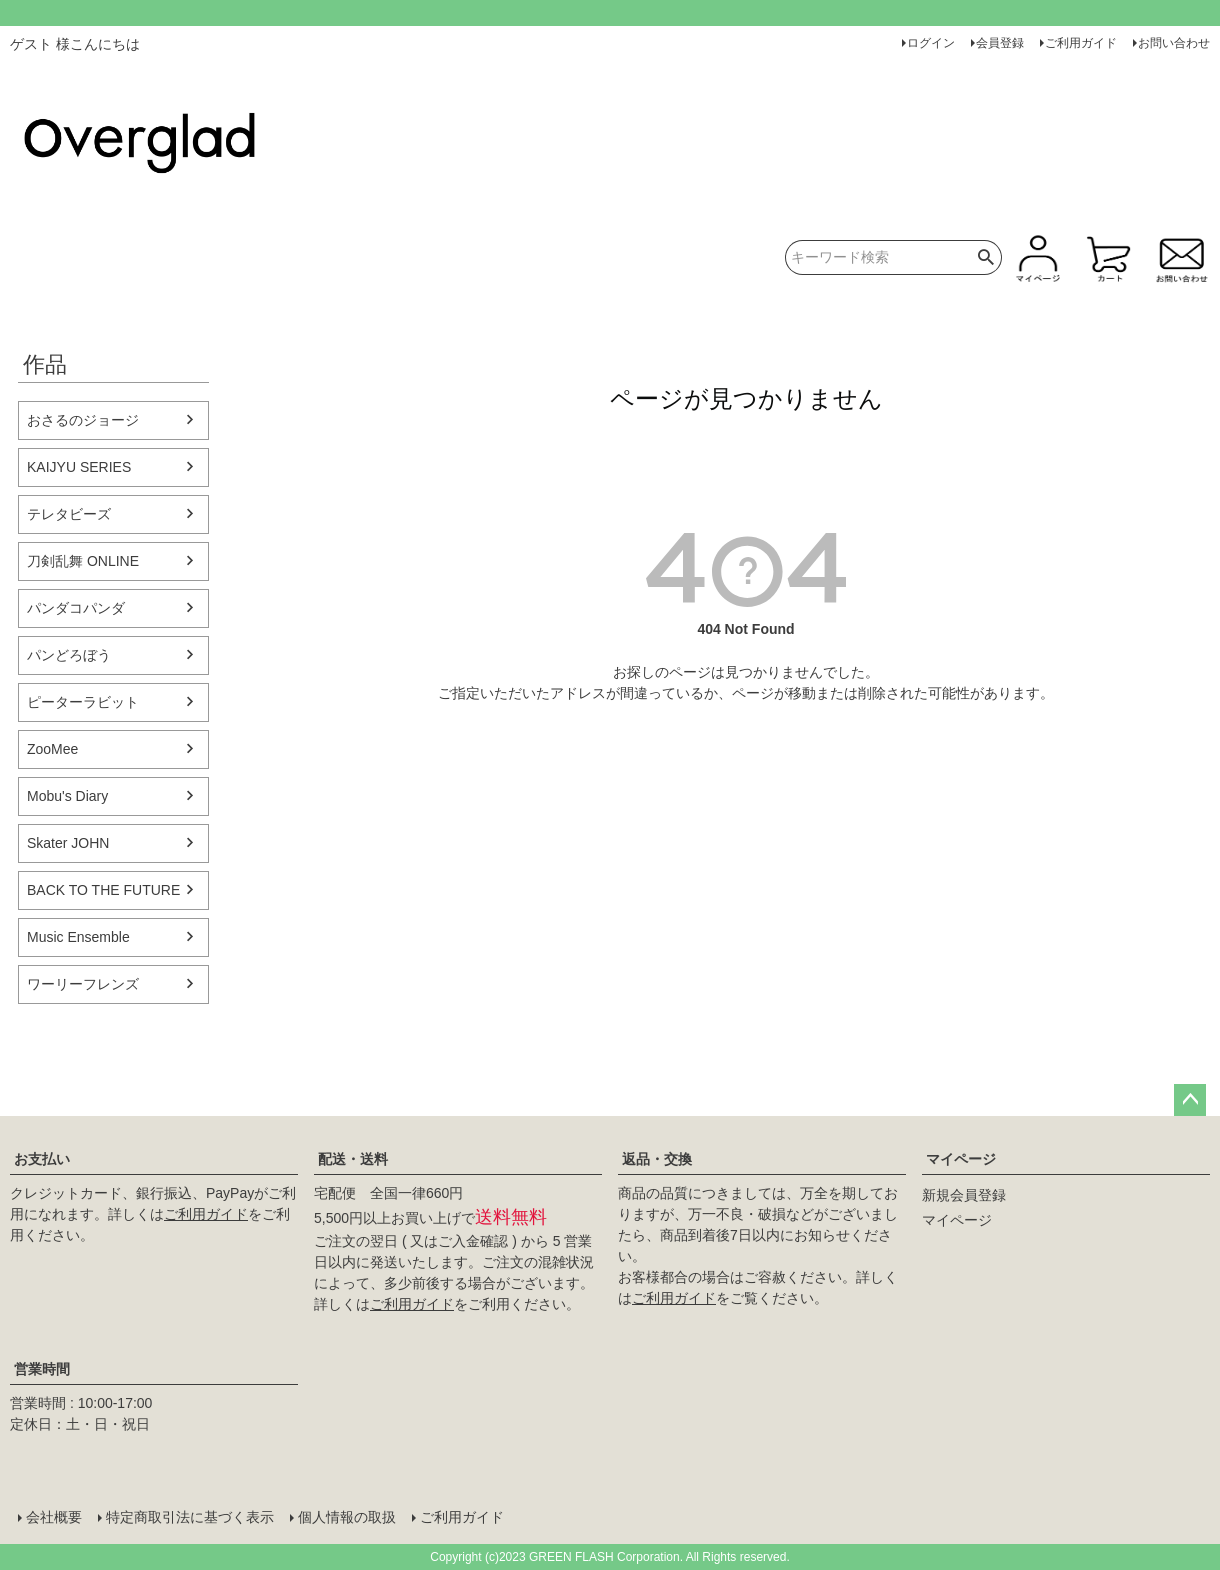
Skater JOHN (68, 843)
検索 (986, 257)
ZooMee (52, 749)
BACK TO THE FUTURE (103, 890)
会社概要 (54, 1517)
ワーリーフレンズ (83, 984)
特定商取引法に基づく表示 (190, 1517)
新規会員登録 (964, 1195)
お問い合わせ (1174, 43)
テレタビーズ (69, 514)
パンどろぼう (69, 655)
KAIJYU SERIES (79, 467)
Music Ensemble (78, 937)
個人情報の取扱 (347, 1517)
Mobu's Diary (67, 796)
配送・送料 (353, 1159)
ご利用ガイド (1081, 43)
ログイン (931, 43)
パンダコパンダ (76, 608)
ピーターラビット (83, 702)
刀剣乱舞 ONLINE (83, 561)
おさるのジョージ (83, 420)
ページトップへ (1190, 1100)
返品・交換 (657, 1159)
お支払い (42, 1159)
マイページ (961, 1159)
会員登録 (1000, 43)
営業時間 (42, 1369)
